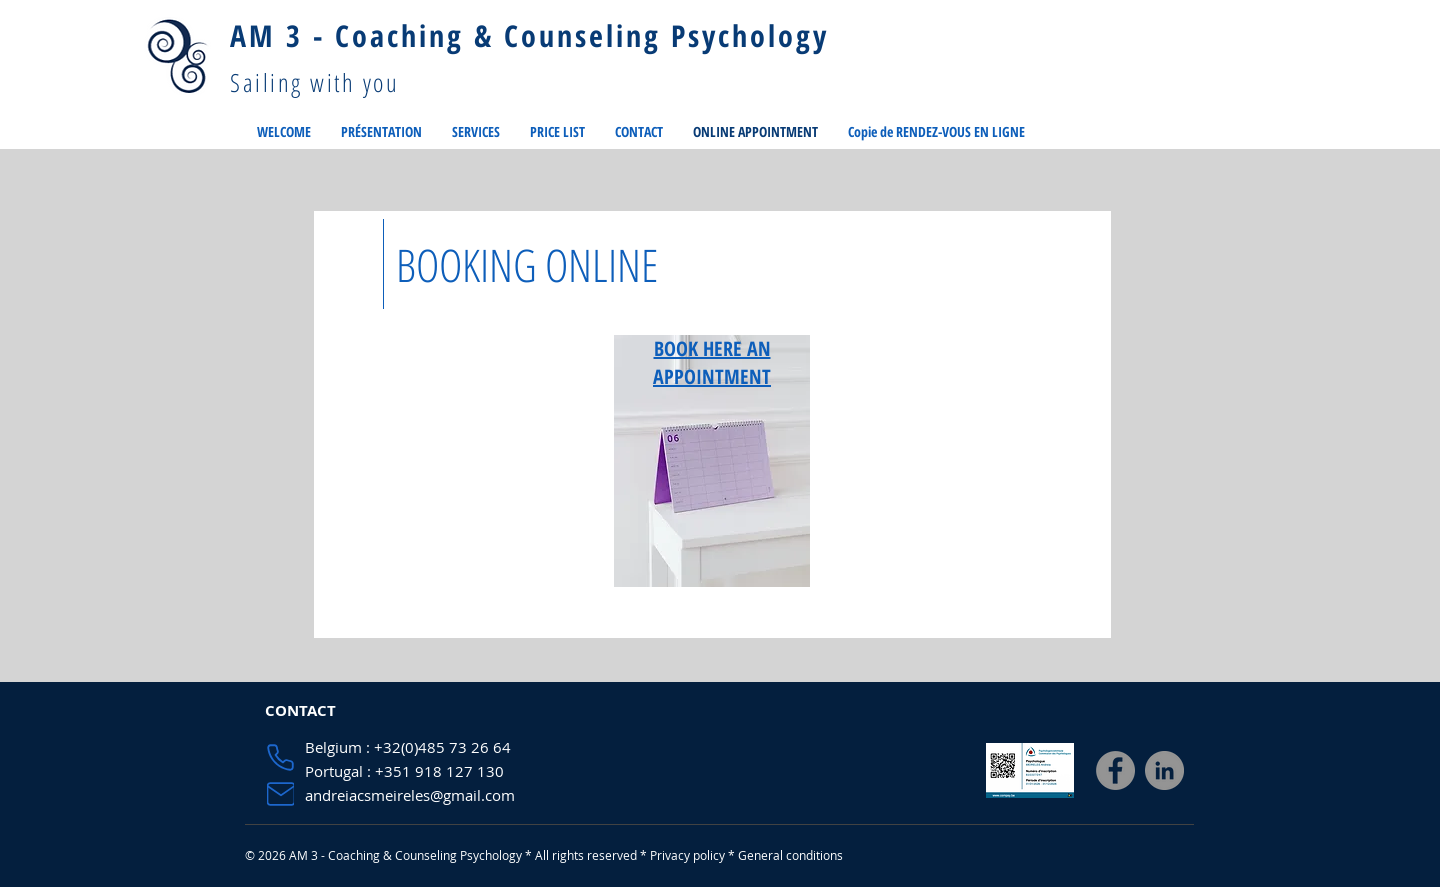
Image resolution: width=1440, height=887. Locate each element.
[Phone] (280, 757)
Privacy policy (687, 855)
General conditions (790, 855)
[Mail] (280, 793)
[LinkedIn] (1164, 770)
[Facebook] (1115, 770)
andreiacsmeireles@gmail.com (410, 795)
